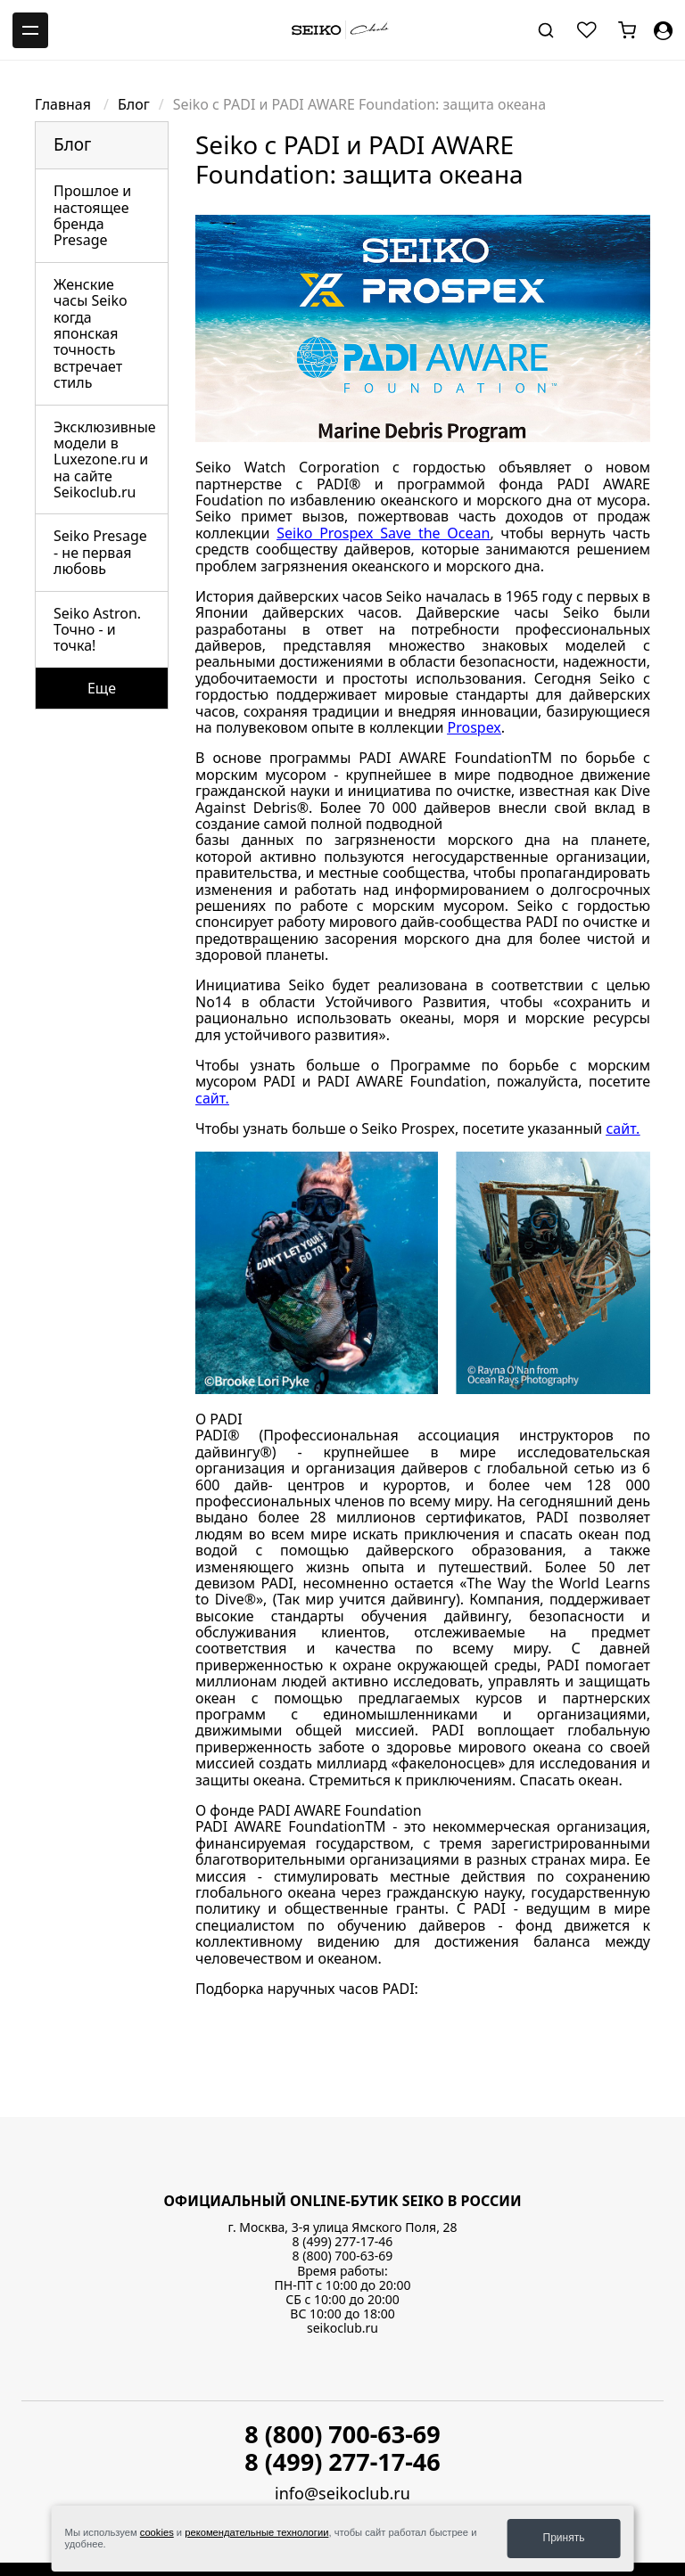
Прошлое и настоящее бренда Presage (92, 215)
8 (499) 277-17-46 (343, 2241)
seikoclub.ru (342, 2327)
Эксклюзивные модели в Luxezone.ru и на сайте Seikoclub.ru (105, 460)
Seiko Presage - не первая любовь (100, 552)
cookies (157, 2532)
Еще (101, 688)
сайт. (212, 1098)
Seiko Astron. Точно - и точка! (97, 629)
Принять (564, 2537)
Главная (65, 104)
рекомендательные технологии (256, 2532)
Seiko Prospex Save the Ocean (383, 533)
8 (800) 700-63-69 (343, 2255)
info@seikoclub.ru (342, 2493)
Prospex (474, 727)
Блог (134, 104)
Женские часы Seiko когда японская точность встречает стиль (91, 333)
